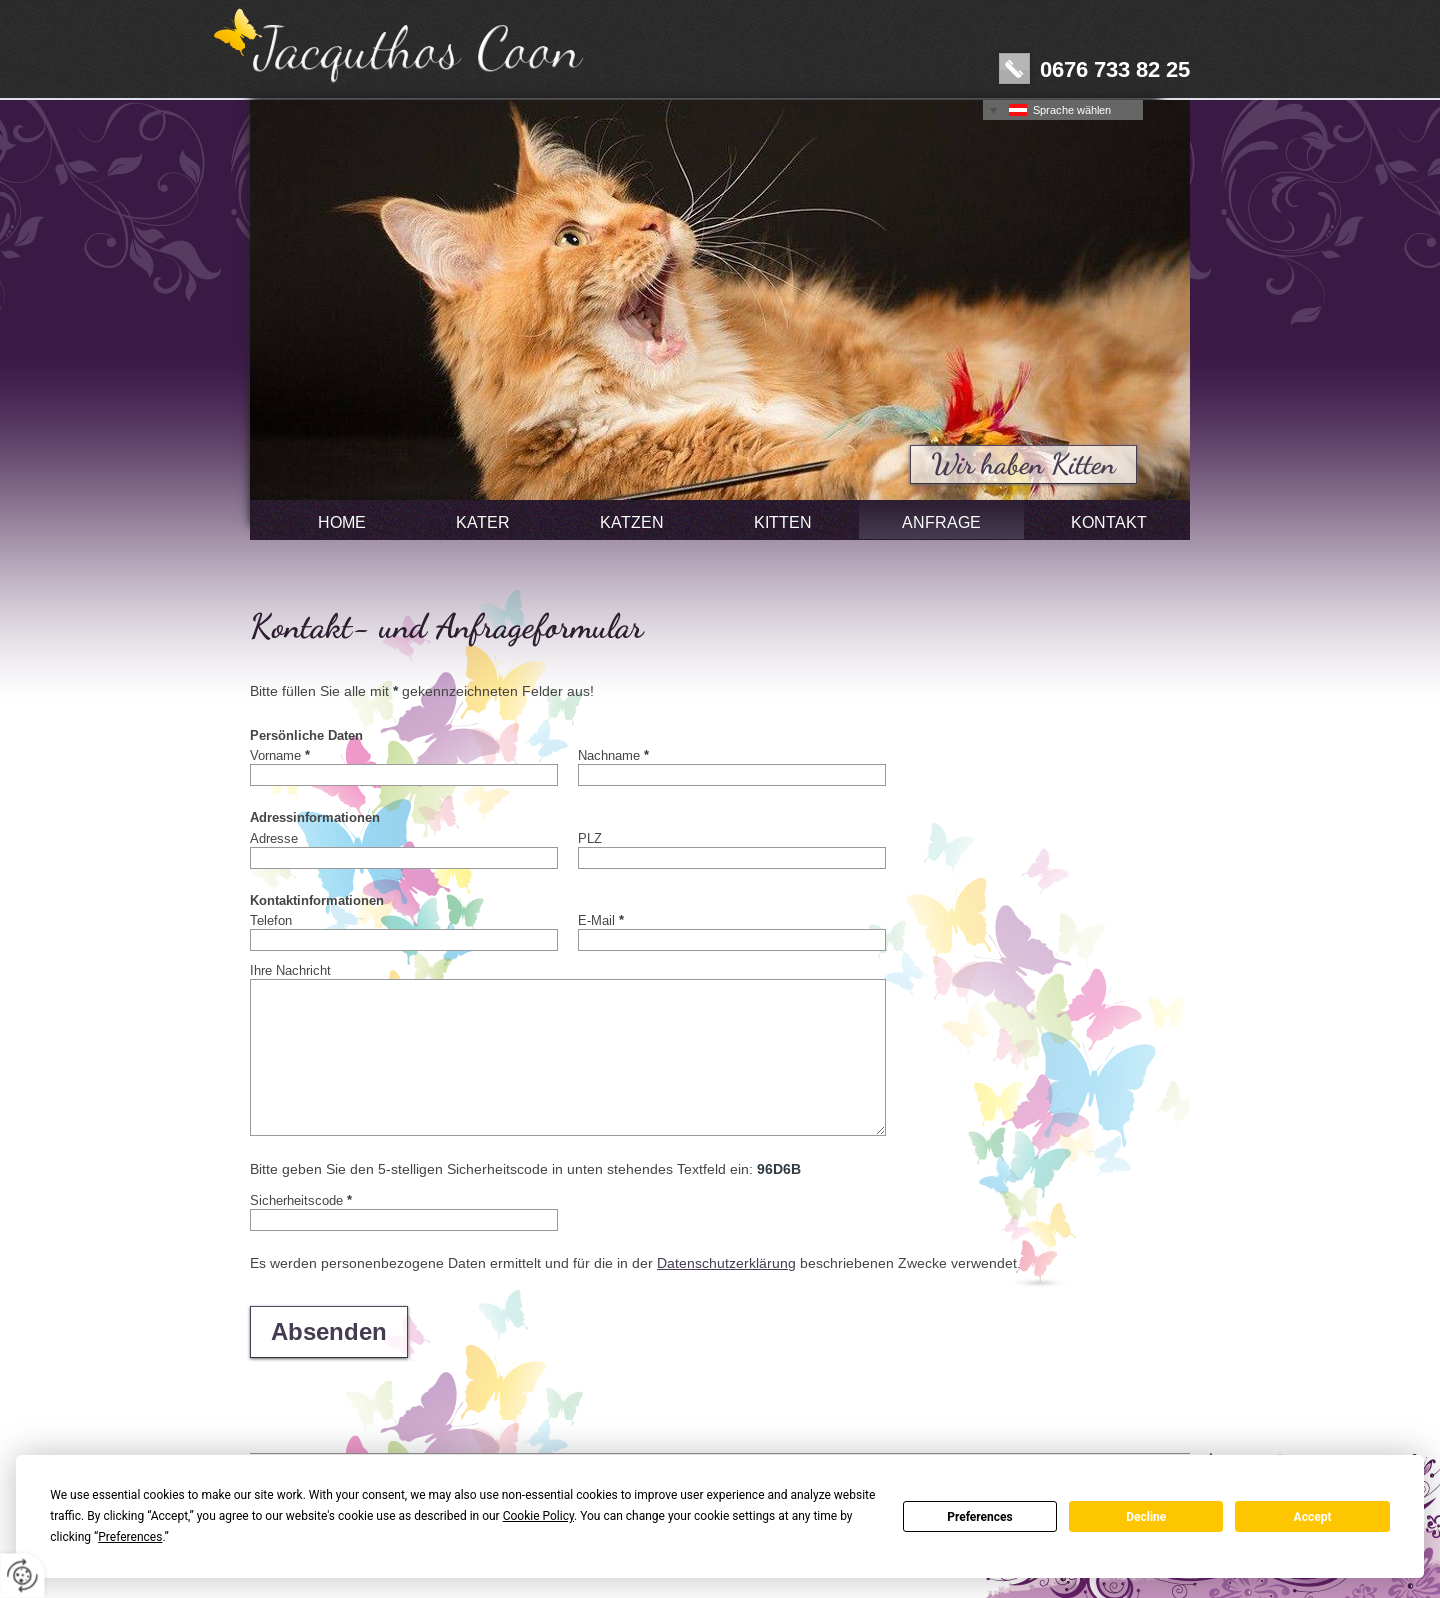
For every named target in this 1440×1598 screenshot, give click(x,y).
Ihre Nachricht (290, 970)
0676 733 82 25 (1115, 69)
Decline (1146, 1517)
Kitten (783, 522)
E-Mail (601, 920)
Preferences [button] (130, 1537)
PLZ (590, 838)
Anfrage (941, 522)
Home (342, 522)
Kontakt (1109, 522)
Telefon (271, 920)
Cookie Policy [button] (538, 1516)
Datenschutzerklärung (726, 1263)
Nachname (613, 755)
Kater (483, 522)
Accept (1313, 1517)
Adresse (274, 838)
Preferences (980, 1517)
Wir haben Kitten (1023, 464)
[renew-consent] (22, 1575)
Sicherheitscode (301, 1200)
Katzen (632, 522)
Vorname (280, 755)
